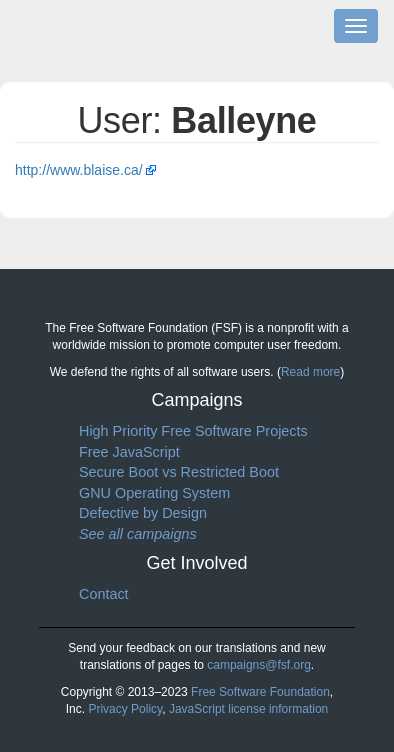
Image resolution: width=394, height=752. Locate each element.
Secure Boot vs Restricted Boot (179, 472)
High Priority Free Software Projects (193, 431)
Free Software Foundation (260, 692)
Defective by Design (143, 513)
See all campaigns (138, 534)
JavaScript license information (248, 709)
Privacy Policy (125, 709)
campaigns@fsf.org (259, 665)
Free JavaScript (129, 452)
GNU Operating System (154, 493)
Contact (104, 594)
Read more (310, 372)
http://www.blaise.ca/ (79, 170)
